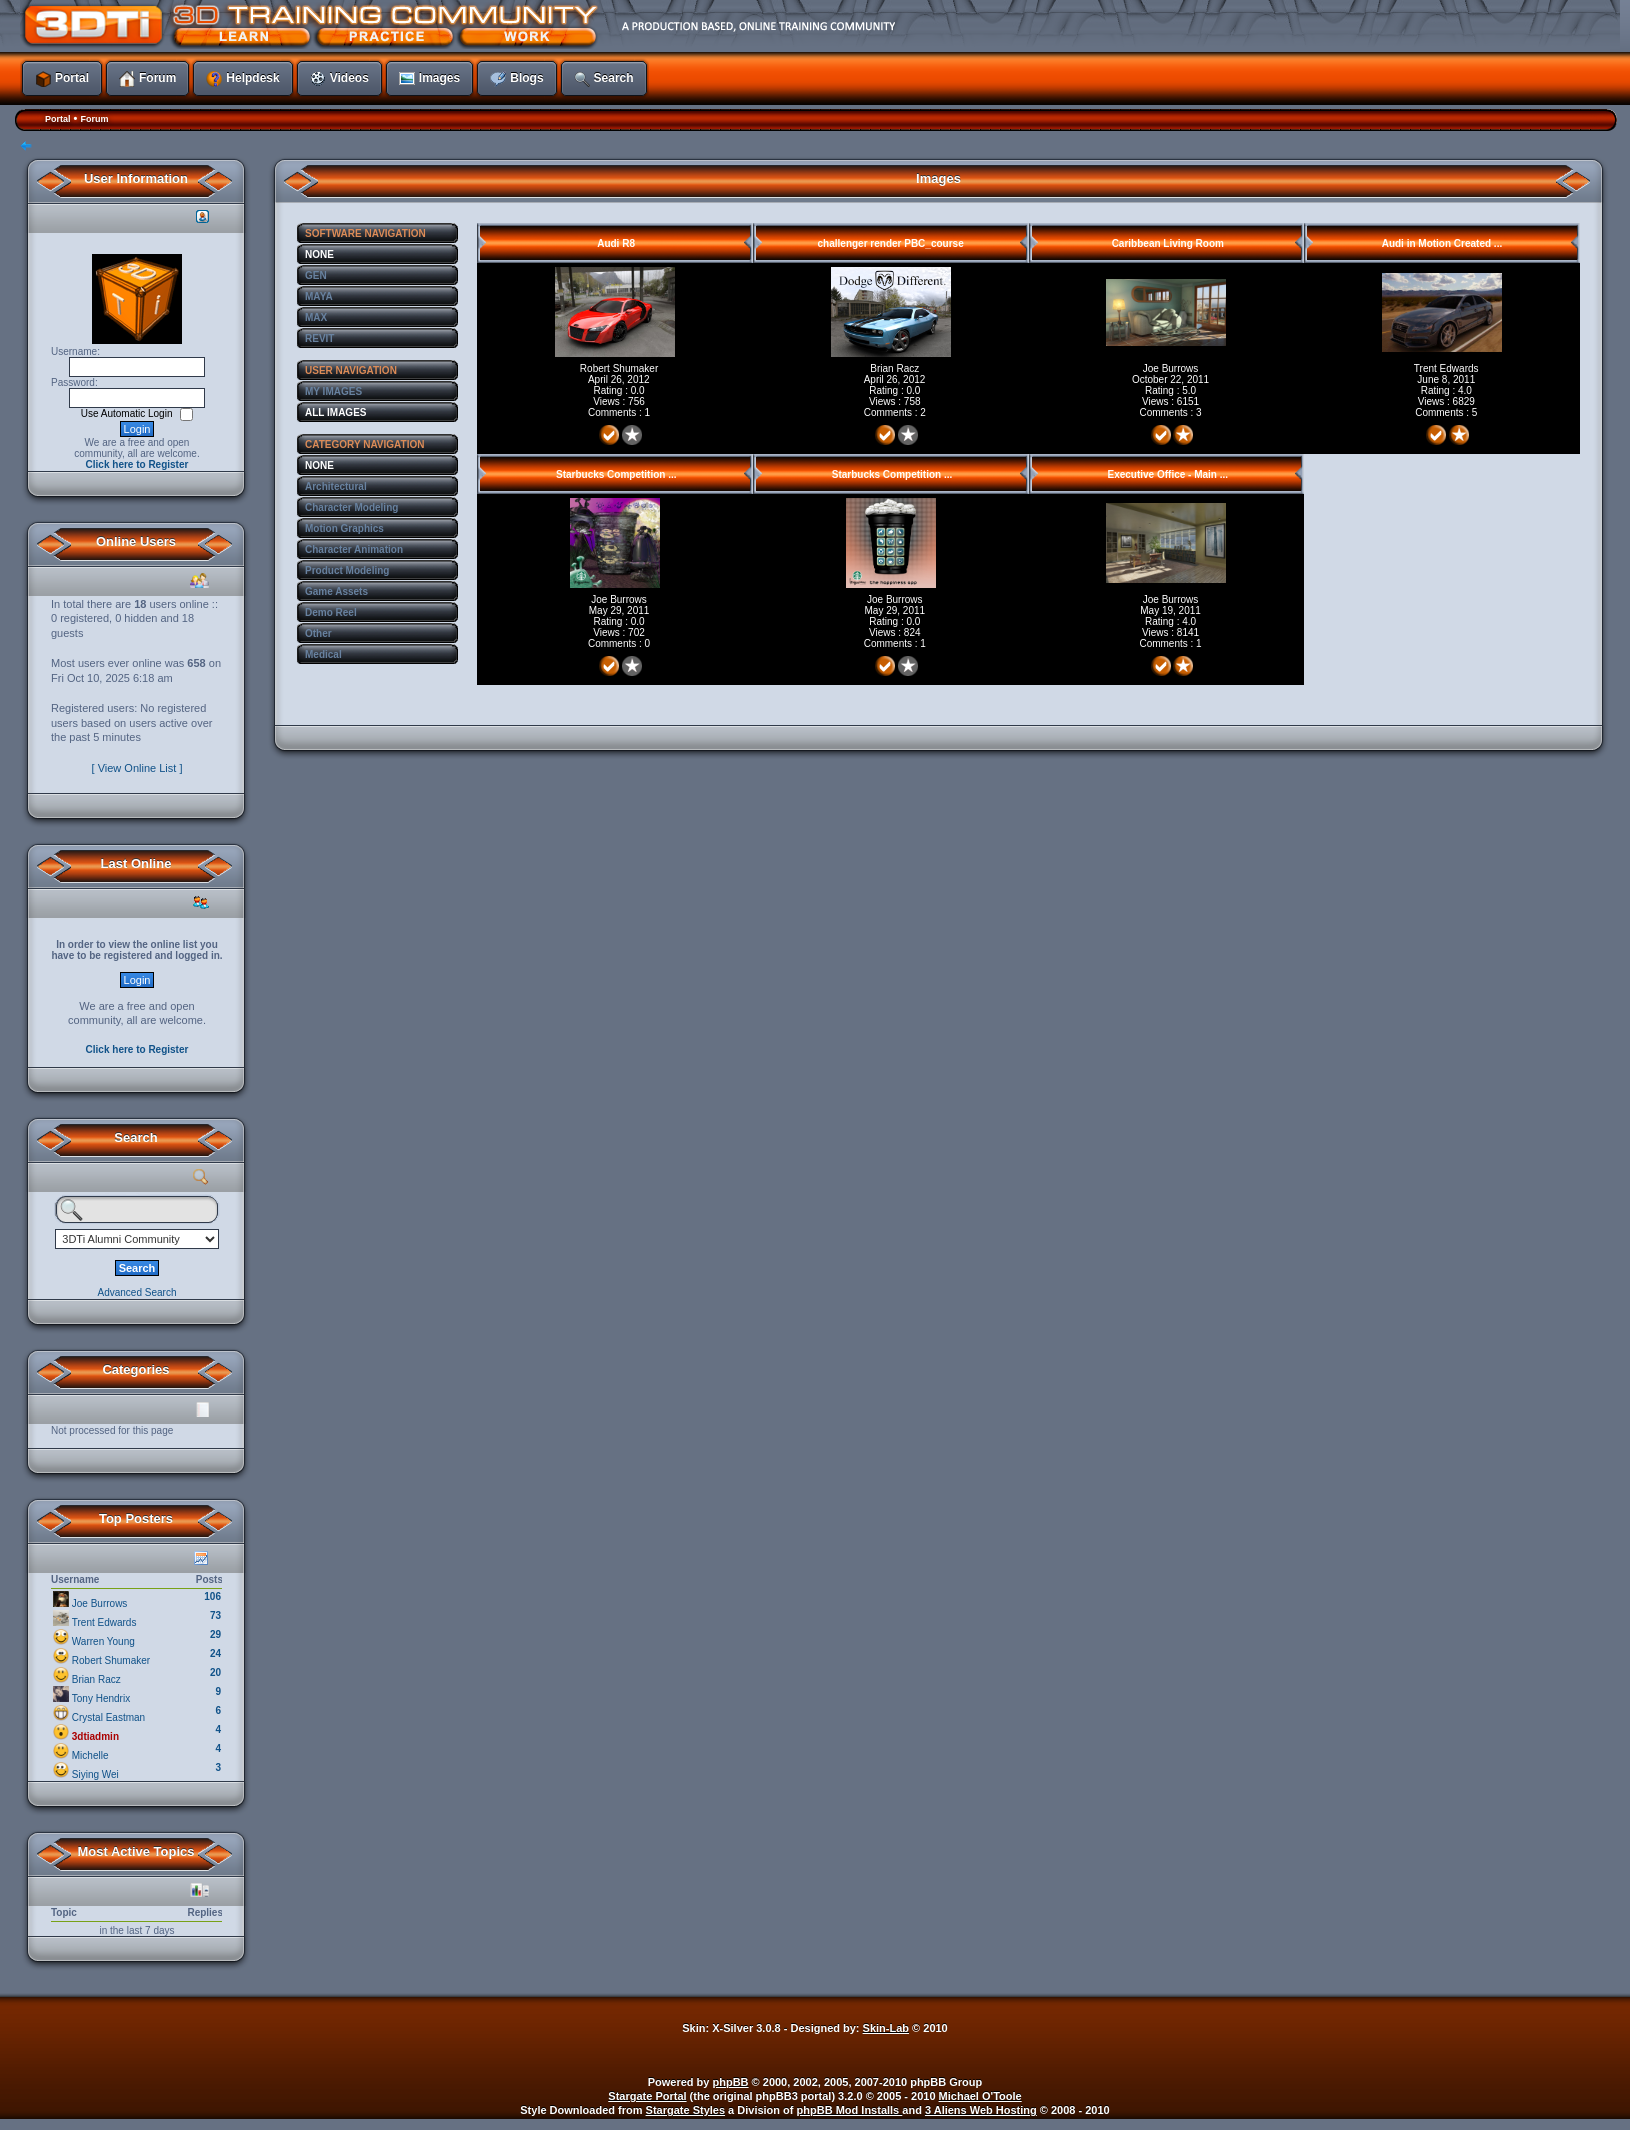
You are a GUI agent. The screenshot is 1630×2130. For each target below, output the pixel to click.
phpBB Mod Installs (850, 2110)
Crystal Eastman (108, 1717)
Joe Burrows (100, 1603)
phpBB (731, 2082)
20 (215, 1672)
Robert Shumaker (111, 1660)
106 (212, 1596)
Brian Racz (96, 1679)
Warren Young (103, 1641)
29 (215, 1634)
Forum (94, 119)
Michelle (90, 1755)
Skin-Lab (886, 2028)
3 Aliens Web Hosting (981, 2110)
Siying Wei (95, 1774)
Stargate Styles (685, 2110)
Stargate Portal (647, 2096)
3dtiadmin (95, 1736)
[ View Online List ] (137, 768)
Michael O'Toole (980, 2096)
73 (215, 1615)
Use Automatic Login (128, 413)
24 (215, 1653)
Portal (58, 119)
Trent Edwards (104, 1622)
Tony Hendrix (101, 1698)
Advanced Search (137, 1292)
